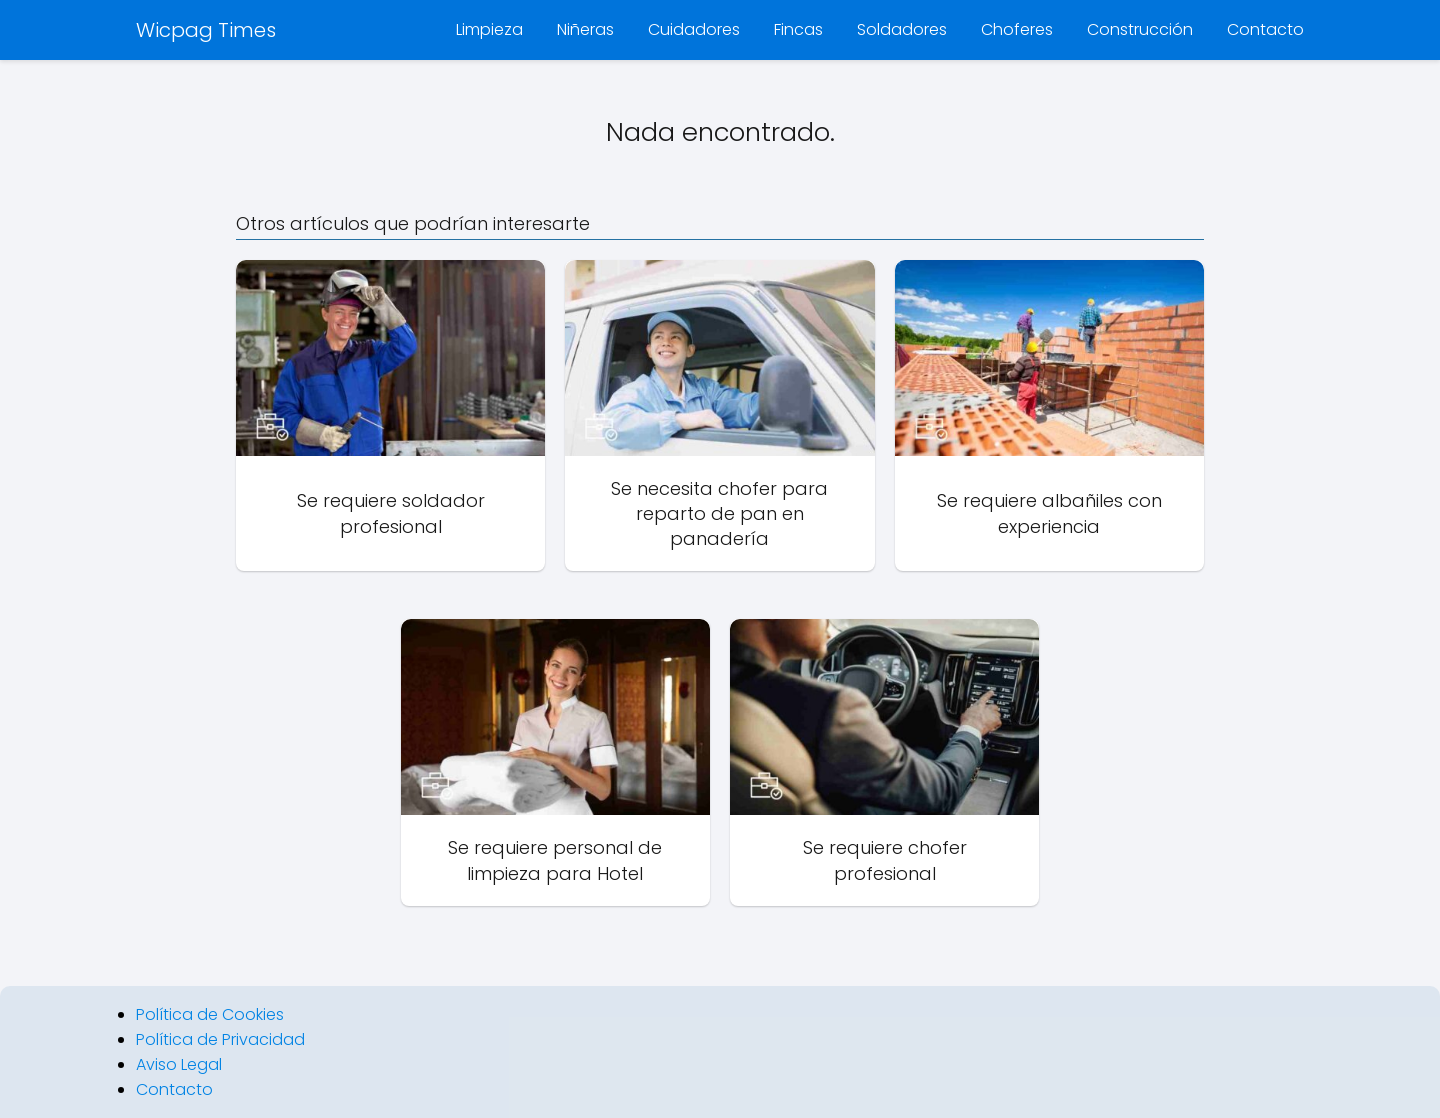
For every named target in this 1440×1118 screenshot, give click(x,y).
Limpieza (489, 29)
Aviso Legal (179, 1064)
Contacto (1265, 29)
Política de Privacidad (220, 1039)
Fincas (798, 29)
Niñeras (585, 29)
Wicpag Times (206, 30)
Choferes (1017, 29)
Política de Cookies (210, 1014)
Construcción (1140, 29)
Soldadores (902, 29)
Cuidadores (694, 29)
